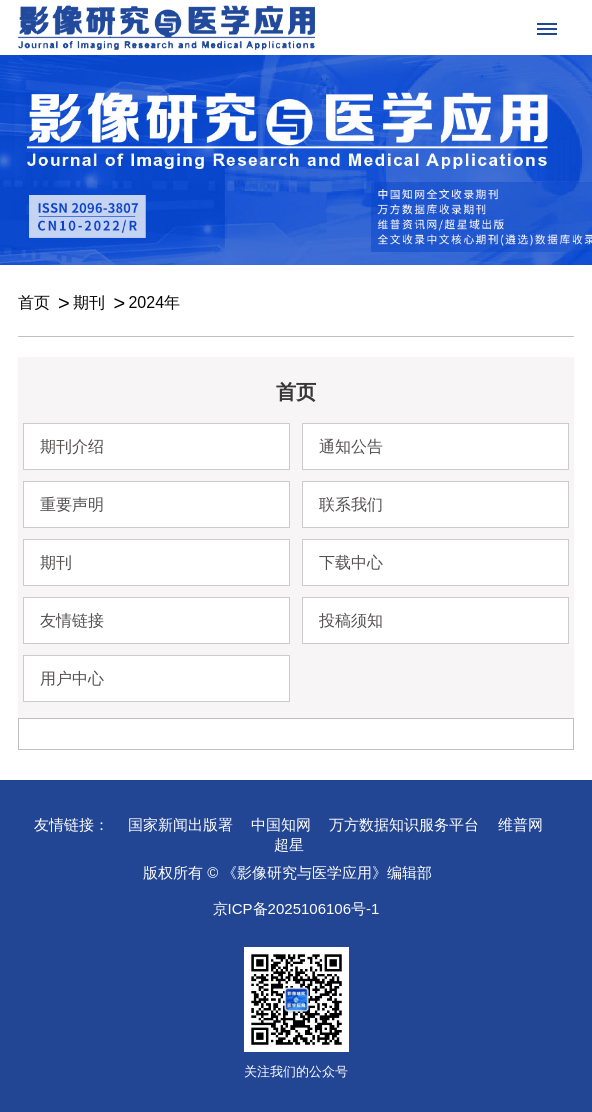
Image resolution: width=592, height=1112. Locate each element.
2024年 (154, 302)
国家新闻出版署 (180, 824)
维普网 (520, 824)
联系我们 (351, 504)
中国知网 (281, 824)
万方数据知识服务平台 (404, 824)
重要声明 (72, 504)
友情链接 (72, 620)
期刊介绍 (72, 446)
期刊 (89, 302)
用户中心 (72, 678)
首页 (34, 302)
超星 (289, 844)
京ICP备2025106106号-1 (296, 908)
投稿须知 (351, 620)
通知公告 (351, 446)
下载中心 (351, 562)
